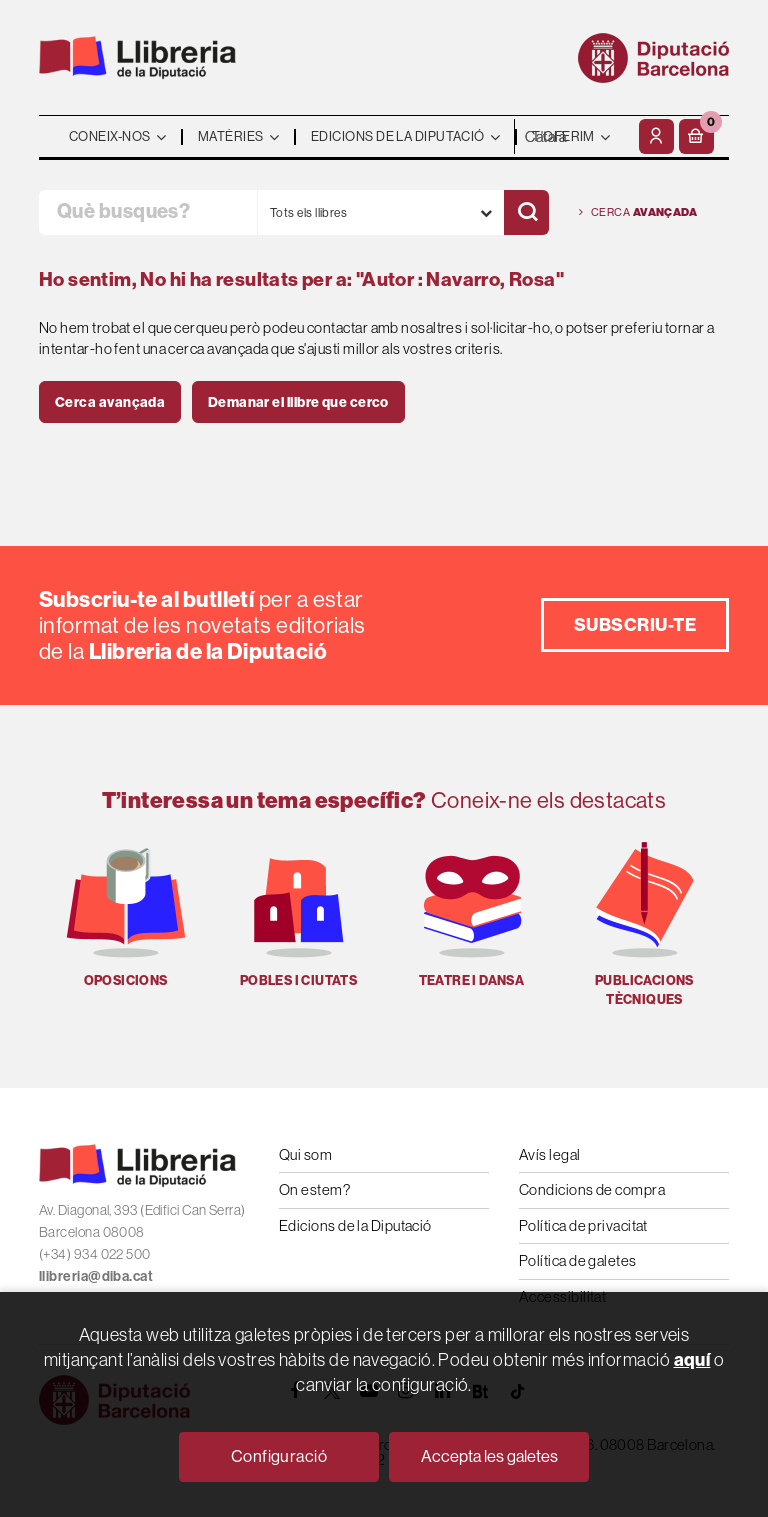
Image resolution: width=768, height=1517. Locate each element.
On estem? (314, 1189)
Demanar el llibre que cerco (298, 402)
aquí (692, 1359)
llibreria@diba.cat (96, 1276)
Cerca (638, 212)
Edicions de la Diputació (355, 1225)
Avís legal (550, 1154)
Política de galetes (578, 1260)
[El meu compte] (656, 136)
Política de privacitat (583, 1225)
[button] (696, 136)
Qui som (305, 1154)
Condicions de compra (592, 1189)
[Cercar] (526, 212)
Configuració (279, 1456)
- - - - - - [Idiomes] (574, 136)
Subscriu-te (635, 624)
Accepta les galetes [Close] (489, 1456)
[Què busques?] (148, 212)
